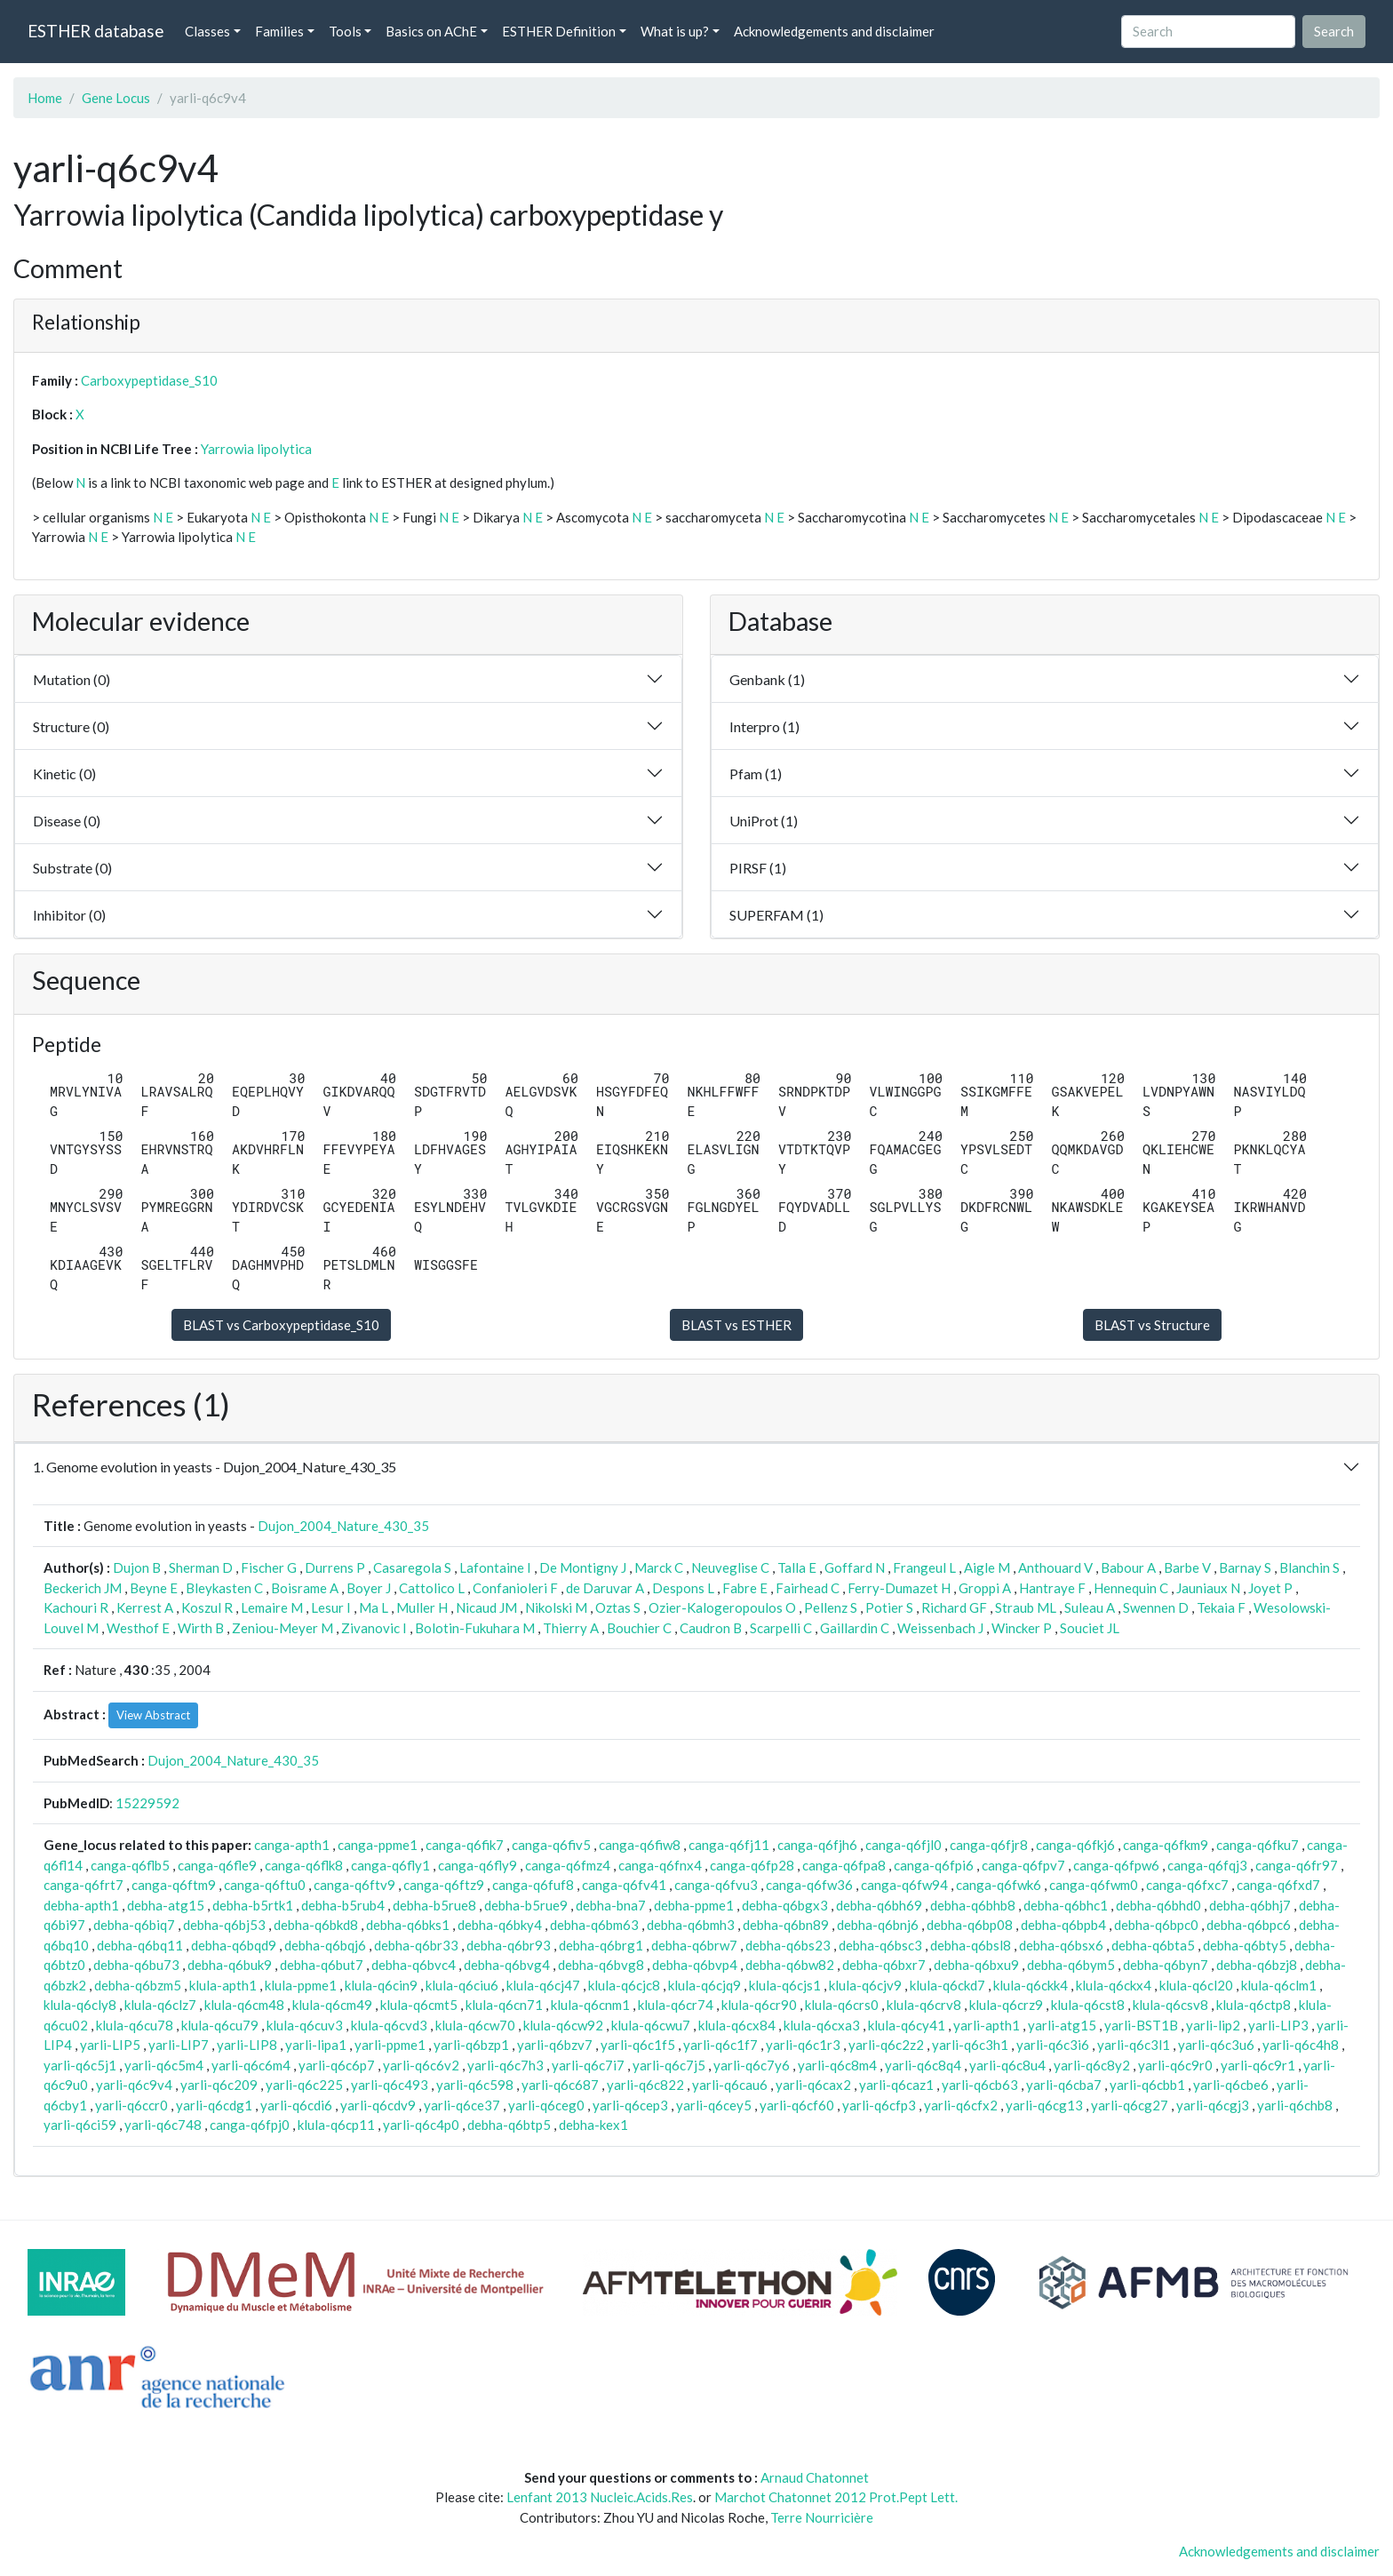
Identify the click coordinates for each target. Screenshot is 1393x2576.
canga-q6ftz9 (443, 1885)
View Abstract (153, 1715)
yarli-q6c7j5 (669, 2065)
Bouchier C (639, 1628)
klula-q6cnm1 (590, 2005)
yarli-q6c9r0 (1175, 2065)
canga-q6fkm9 (1165, 1845)
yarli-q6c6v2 (421, 2065)
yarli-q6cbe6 (1231, 2085)
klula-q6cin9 (381, 1985)
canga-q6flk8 (304, 1865)
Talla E (796, 1567)
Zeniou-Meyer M (282, 1628)
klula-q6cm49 (332, 2005)
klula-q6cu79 (220, 2025)
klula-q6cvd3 (389, 2025)
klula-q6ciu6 (462, 1985)
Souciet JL (1089, 1628)
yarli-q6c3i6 (1052, 2045)
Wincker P (1021, 1628)
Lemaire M (272, 1607)
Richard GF (954, 1607)
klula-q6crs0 (842, 2005)
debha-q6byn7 (1165, 1965)
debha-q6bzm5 (137, 1985)
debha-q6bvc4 (413, 1965)
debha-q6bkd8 (316, 1925)
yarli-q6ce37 (462, 2105)
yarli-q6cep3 (630, 2105)
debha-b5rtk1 (252, 1905)
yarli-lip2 (1213, 2025)
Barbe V (1187, 1567)
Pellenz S (830, 1607)
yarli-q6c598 (474, 2085)
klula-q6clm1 (1279, 1985)
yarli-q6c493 (389, 2085)
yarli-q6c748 (163, 2125)
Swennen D (1156, 1607)
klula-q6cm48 (244, 2005)
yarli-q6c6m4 (251, 2065)
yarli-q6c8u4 (1007, 2065)
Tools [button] (345, 31)
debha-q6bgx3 (785, 1905)
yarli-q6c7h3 (505, 2065)
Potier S (889, 1607)
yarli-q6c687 (560, 2085)
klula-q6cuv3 (305, 2025)
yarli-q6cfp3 (879, 2105)
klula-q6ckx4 (1113, 1985)
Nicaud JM (486, 1607)
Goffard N (854, 1567)
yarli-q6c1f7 (720, 2045)
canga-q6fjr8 (989, 1845)
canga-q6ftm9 (173, 1885)
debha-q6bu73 (136, 1965)
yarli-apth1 (986, 2025)
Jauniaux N (1208, 1588)
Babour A (1128, 1567)
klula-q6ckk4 (1030, 1985)
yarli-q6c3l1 (1133, 2045)
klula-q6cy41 (906, 2025)
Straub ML (1025, 1607)
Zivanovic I (374, 1628)
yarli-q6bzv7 (555, 2045)
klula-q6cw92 (563, 2025)
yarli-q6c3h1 (970, 2045)
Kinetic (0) (64, 773)
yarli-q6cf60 (797, 2105)
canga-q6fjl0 (903, 1845)
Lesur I (331, 1607)
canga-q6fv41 (624, 1885)
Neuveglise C (730, 1567)
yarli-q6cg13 (1044, 2105)
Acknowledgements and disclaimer (834, 31)
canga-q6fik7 (465, 1845)
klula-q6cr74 (675, 2005)
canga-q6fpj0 (250, 2125)
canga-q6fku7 (1257, 1845)
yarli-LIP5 (110, 2045)
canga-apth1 (292, 1845)
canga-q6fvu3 (716, 1885)
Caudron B (711, 1628)
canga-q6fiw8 (640, 1845)
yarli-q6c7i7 (588, 2065)
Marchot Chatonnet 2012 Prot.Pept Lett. (836, 2497)
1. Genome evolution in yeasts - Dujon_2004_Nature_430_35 (214, 1466)
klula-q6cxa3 (822, 2025)
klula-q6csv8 (1170, 2005)
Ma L (373, 1607)
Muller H (422, 1607)
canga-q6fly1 (390, 1865)
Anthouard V (1055, 1567)
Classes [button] (207, 31)
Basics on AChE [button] (431, 31)
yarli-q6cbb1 (1147, 2085)
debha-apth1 (81, 1905)
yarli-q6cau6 (730, 2085)
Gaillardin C (854, 1628)
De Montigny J (582, 1567)
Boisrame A (304, 1588)
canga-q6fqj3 (1207, 1865)
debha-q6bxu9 (976, 1965)
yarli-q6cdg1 (214, 2105)
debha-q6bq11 (140, 1945)
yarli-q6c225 (304, 2085)
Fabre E (745, 1588)
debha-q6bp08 (970, 1925)
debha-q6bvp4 (694, 1965)
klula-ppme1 (301, 1985)
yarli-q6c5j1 (80, 2065)
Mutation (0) (71, 679)
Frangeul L (924, 1567)
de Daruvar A (605, 1588)
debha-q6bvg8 (601, 1965)
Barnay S (1245, 1567)
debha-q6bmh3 (691, 1925)
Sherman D (201, 1567)
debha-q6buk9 (229, 1965)
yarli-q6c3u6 (1216, 2045)
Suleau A (1089, 1607)
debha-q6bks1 (408, 1925)
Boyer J (368, 1588)
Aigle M (987, 1567)
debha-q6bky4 (500, 1925)
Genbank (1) (767, 679)
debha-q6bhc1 (1065, 1905)
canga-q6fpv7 (1023, 1865)
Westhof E (138, 1628)
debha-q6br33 (416, 1945)
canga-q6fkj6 (1075, 1845)
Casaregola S (412, 1567)
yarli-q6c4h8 (1300, 2045)
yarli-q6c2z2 (886, 2045)
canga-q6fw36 (809, 1885)
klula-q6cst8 (1088, 2005)
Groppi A (985, 1588)
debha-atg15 (165, 1905)
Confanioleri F (515, 1588)
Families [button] (279, 31)
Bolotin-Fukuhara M (475, 1628)
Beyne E (154, 1588)
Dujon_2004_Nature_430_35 (343, 1526)
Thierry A (571, 1628)
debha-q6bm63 (594, 1925)
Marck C (658, 1567)
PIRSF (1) (757, 867)
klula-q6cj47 (543, 1985)
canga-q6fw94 (904, 1885)
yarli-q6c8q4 (923, 2065)
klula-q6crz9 (1006, 2005)
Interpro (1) (764, 726)
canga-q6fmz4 (567, 1865)
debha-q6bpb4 (1063, 1925)
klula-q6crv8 (924, 2005)
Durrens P (335, 1567)
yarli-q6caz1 (896, 2085)
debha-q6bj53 (224, 1925)
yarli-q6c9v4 (134, 2085)
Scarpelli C (781, 1628)
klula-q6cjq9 (704, 1985)
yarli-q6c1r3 (803, 2045)
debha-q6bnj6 (878, 1925)
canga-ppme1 (378, 1845)
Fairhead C (808, 1588)
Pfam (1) (755, 773)
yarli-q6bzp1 (471, 2045)
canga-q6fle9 (217, 1865)
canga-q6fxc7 (1187, 1885)
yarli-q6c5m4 (163, 2065)
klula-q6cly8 (80, 2005)
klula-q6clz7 (160, 2005)
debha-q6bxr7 (884, 1965)
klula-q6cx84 (737, 2025)
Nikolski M (556, 1607)
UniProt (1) (763, 820)
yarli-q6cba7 (1064, 2085)
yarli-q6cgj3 (1212, 2105)
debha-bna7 (611, 1905)
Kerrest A (144, 1607)
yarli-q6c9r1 (1258, 2065)
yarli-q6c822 (645, 2085)
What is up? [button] (675, 31)
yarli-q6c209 (219, 2085)
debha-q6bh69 (879, 1905)
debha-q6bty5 (1244, 1945)
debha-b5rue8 (434, 1905)
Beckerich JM (83, 1588)
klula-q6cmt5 (419, 2005)
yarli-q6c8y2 (1092, 2065)
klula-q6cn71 (504, 2005)
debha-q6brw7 (694, 1945)
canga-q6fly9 (477, 1865)
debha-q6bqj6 (325, 1945)
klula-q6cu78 (134, 2025)
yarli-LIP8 (247, 2045)
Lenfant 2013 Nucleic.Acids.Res (599, 2497)
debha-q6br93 (508, 1945)
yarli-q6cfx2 (961, 2105)
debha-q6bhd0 (1158, 1905)
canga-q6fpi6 (934, 1865)
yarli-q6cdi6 (296, 2105)
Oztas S (618, 1607)
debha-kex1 (593, 2125)
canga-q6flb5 (130, 1865)
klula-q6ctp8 (1253, 2005)
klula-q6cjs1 (785, 1985)
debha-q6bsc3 (880, 1945)
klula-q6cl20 (1196, 1985)
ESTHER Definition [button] (559, 31)
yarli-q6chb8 (1295, 2105)
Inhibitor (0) (69, 914)
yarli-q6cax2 (813, 2085)
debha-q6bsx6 (1061, 1945)
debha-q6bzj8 (1256, 1965)
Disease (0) (66, 820)
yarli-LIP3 (1278, 2025)
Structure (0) (71, 726)
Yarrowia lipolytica (256, 449)
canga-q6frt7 (83, 1885)
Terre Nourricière (821, 2517)
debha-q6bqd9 (233, 1945)
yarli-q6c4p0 (421, 2125)
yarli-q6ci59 (80, 2125)
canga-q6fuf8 (533, 1885)
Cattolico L (432, 1588)
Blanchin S (1309, 1567)
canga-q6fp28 (752, 1865)
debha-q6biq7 (134, 1925)
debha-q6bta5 (1153, 1945)
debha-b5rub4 (343, 1905)
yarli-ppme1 (390, 2045)
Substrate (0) (72, 867)
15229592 (147, 1803)
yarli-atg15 (1062, 2025)
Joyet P (1270, 1588)
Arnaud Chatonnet (814, 2477)
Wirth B (201, 1628)
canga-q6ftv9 (354, 1885)
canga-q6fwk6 (998, 1885)
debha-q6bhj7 (1250, 1905)
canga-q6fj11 (729, 1845)
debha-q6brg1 (601, 1945)
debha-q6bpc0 (1156, 1925)
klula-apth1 (223, 1985)
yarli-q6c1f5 (638, 2045)
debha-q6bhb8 (972, 1905)
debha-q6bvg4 (507, 1965)
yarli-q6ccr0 (131, 2105)
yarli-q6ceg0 (546, 2105)
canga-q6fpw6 (1116, 1865)
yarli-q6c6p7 (336, 2065)
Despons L (683, 1588)
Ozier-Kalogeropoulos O (722, 1607)
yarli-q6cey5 (714, 2105)
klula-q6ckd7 (947, 1985)
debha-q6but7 (321, 1965)
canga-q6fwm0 (1093, 1885)
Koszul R (207, 1607)
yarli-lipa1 (315, 2045)
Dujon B (137, 1567)
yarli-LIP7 (178, 2045)
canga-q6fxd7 (1278, 1885)
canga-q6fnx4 (660, 1865)
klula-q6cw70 (475, 2025)
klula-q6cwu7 (650, 2025)
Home (45, 98)
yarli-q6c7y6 (751, 2065)
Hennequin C (1131, 1588)
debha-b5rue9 (526, 1905)
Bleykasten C (224, 1588)
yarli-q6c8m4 (837, 2065)
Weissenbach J (940, 1628)
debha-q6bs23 (788, 1945)
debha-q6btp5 (509, 2125)
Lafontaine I (495, 1567)
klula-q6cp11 (336, 2125)
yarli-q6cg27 (1129, 2105)
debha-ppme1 (694, 1905)
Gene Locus (116, 98)
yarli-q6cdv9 (378, 2105)
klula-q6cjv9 (865, 1985)
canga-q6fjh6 (817, 1845)
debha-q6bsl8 (970, 1945)
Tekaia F (1221, 1607)
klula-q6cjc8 (624, 1985)
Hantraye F (1052, 1588)
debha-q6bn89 (786, 1925)
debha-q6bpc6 (1248, 1925)
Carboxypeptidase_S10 (149, 380)
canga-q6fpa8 (844, 1865)
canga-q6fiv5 (551, 1845)
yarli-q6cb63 (980, 2085)
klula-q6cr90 (759, 2005)
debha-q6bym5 (1071, 1965)
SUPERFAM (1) (776, 914)
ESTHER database (95, 30)
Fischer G (269, 1567)
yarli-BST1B (1141, 2025)
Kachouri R (76, 1607)
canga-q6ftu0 (265, 1885)
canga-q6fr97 (1296, 1865)
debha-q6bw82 (789, 1965)
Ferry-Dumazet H (899, 1588)
